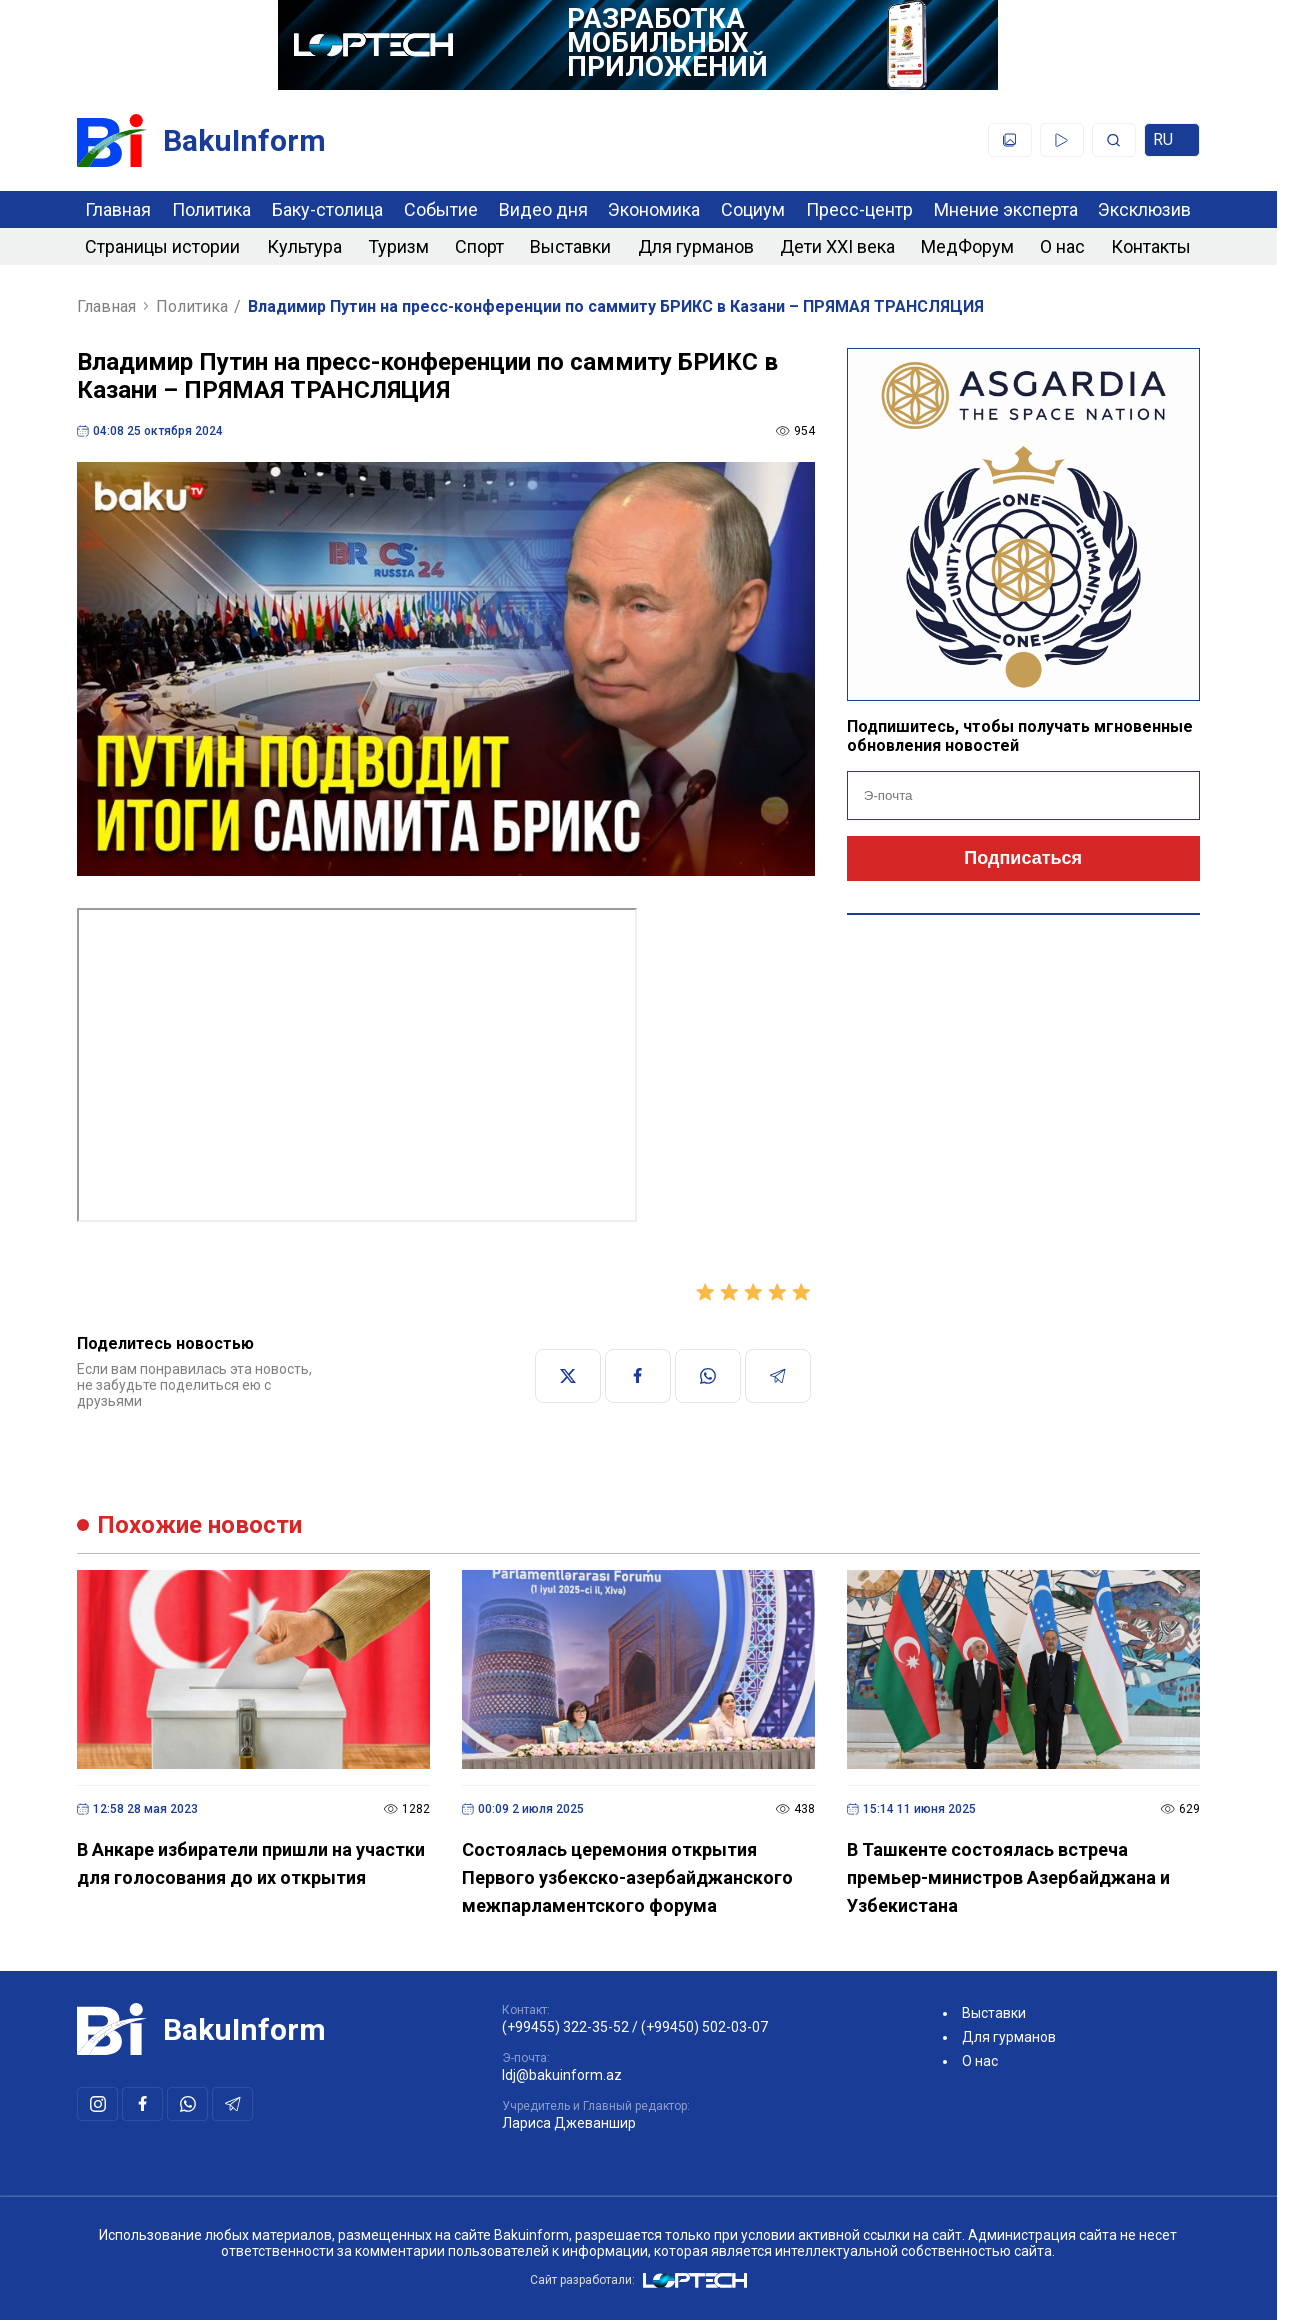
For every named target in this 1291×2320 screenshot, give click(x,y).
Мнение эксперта (1006, 209)
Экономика (654, 209)
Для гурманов (696, 246)
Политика (211, 209)
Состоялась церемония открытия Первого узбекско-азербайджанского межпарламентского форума (627, 1877)
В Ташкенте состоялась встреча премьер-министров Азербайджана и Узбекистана (1008, 1877)
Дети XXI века (837, 246)
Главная (118, 209)
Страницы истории (162, 246)
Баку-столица (327, 209)
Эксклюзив (1144, 209)
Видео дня (543, 209)
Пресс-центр (859, 209)
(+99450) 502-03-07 (704, 2027)
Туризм (398, 246)
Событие (441, 209)
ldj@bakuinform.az (562, 2075)
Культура (304, 246)
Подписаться (1023, 858)
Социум (753, 209)
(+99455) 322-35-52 (565, 2027)
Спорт (479, 246)
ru (1172, 143)
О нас (1062, 246)
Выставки (570, 246)
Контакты (1151, 246)
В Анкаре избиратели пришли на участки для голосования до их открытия (251, 1863)
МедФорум (967, 246)
